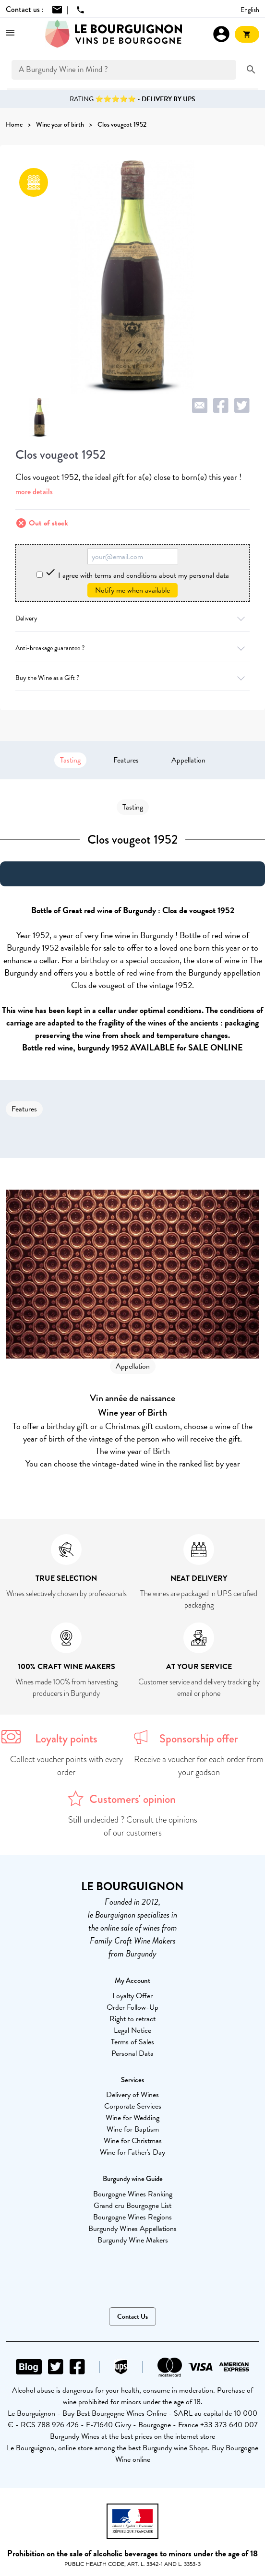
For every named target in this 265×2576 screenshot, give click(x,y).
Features (126, 760)
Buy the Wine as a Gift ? (132, 678)
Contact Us (132, 2317)
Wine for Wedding (132, 2117)
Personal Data (132, 2053)
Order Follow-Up (132, 2007)
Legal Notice (132, 2030)
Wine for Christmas (133, 2141)
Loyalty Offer (132, 1996)
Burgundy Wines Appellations (132, 2228)
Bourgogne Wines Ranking (132, 2194)
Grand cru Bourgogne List (132, 2205)
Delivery (132, 618)
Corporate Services (132, 2106)
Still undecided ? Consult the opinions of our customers (132, 1826)
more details (34, 491)
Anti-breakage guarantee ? (132, 648)
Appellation (188, 760)
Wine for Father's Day (132, 2152)
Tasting (70, 760)
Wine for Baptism (133, 2129)
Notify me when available (132, 590)
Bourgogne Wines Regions (132, 2217)
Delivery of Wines (132, 2094)
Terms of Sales (132, 2042)
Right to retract (132, 2019)
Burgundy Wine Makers (132, 2240)
